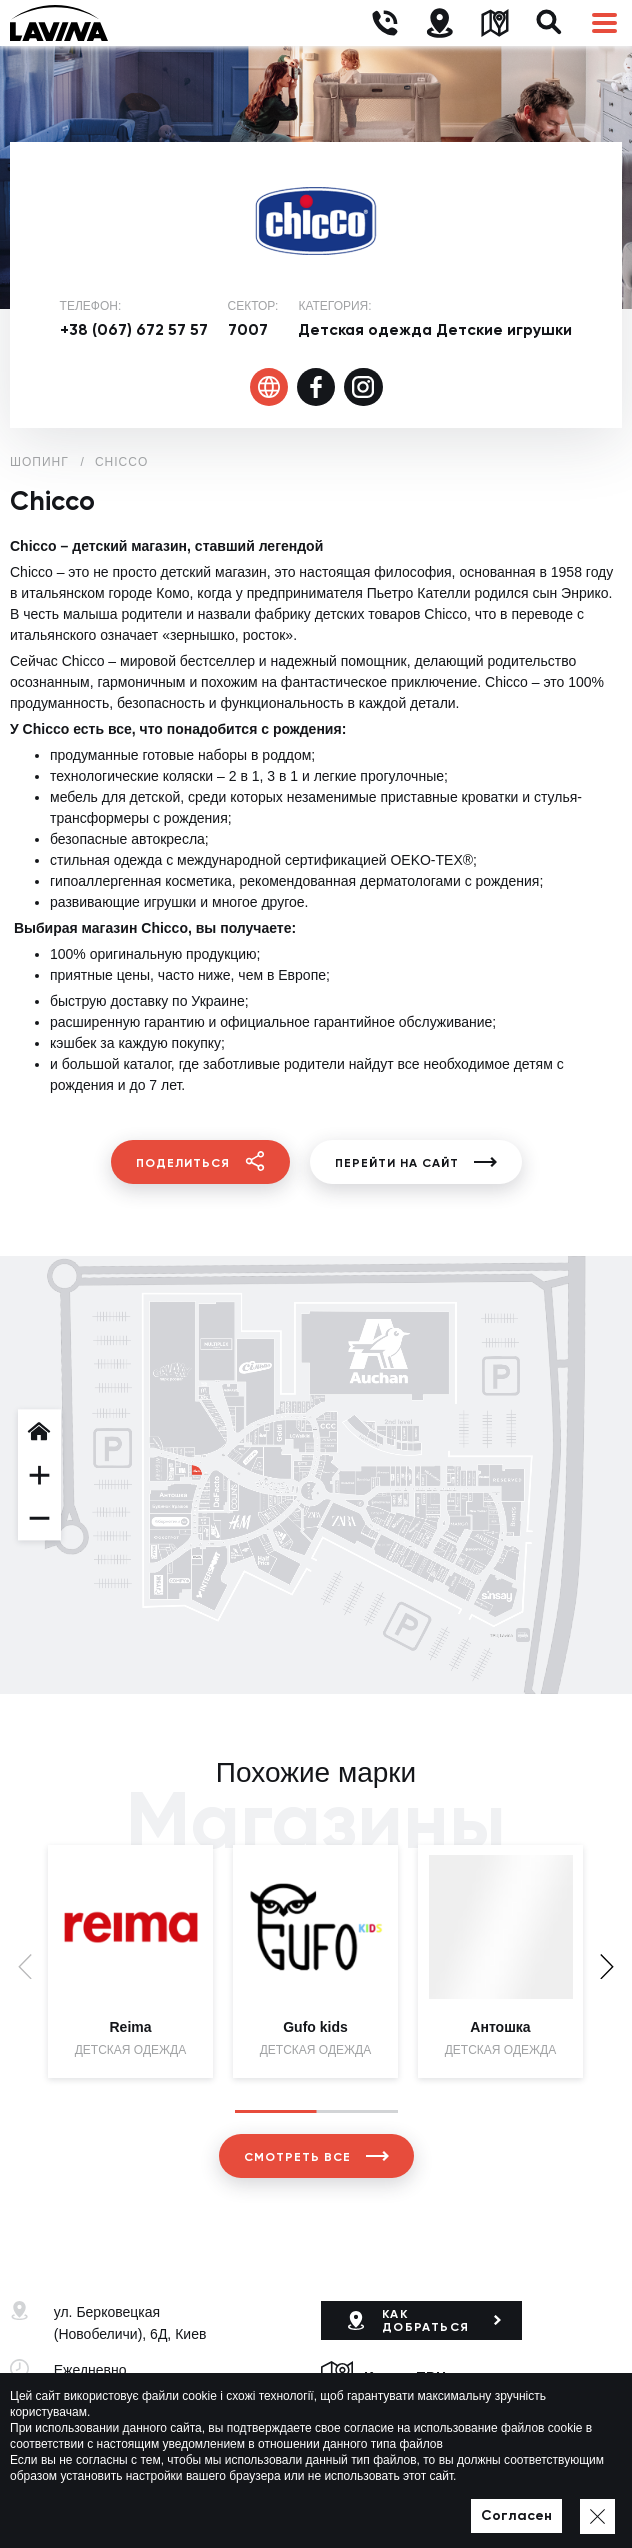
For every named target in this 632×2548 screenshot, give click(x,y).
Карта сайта (504, 2504)
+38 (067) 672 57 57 (134, 329)
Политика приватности (388, 2504)
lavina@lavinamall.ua (120, 2450)
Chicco (121, 462)
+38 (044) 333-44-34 (118, 2428)
